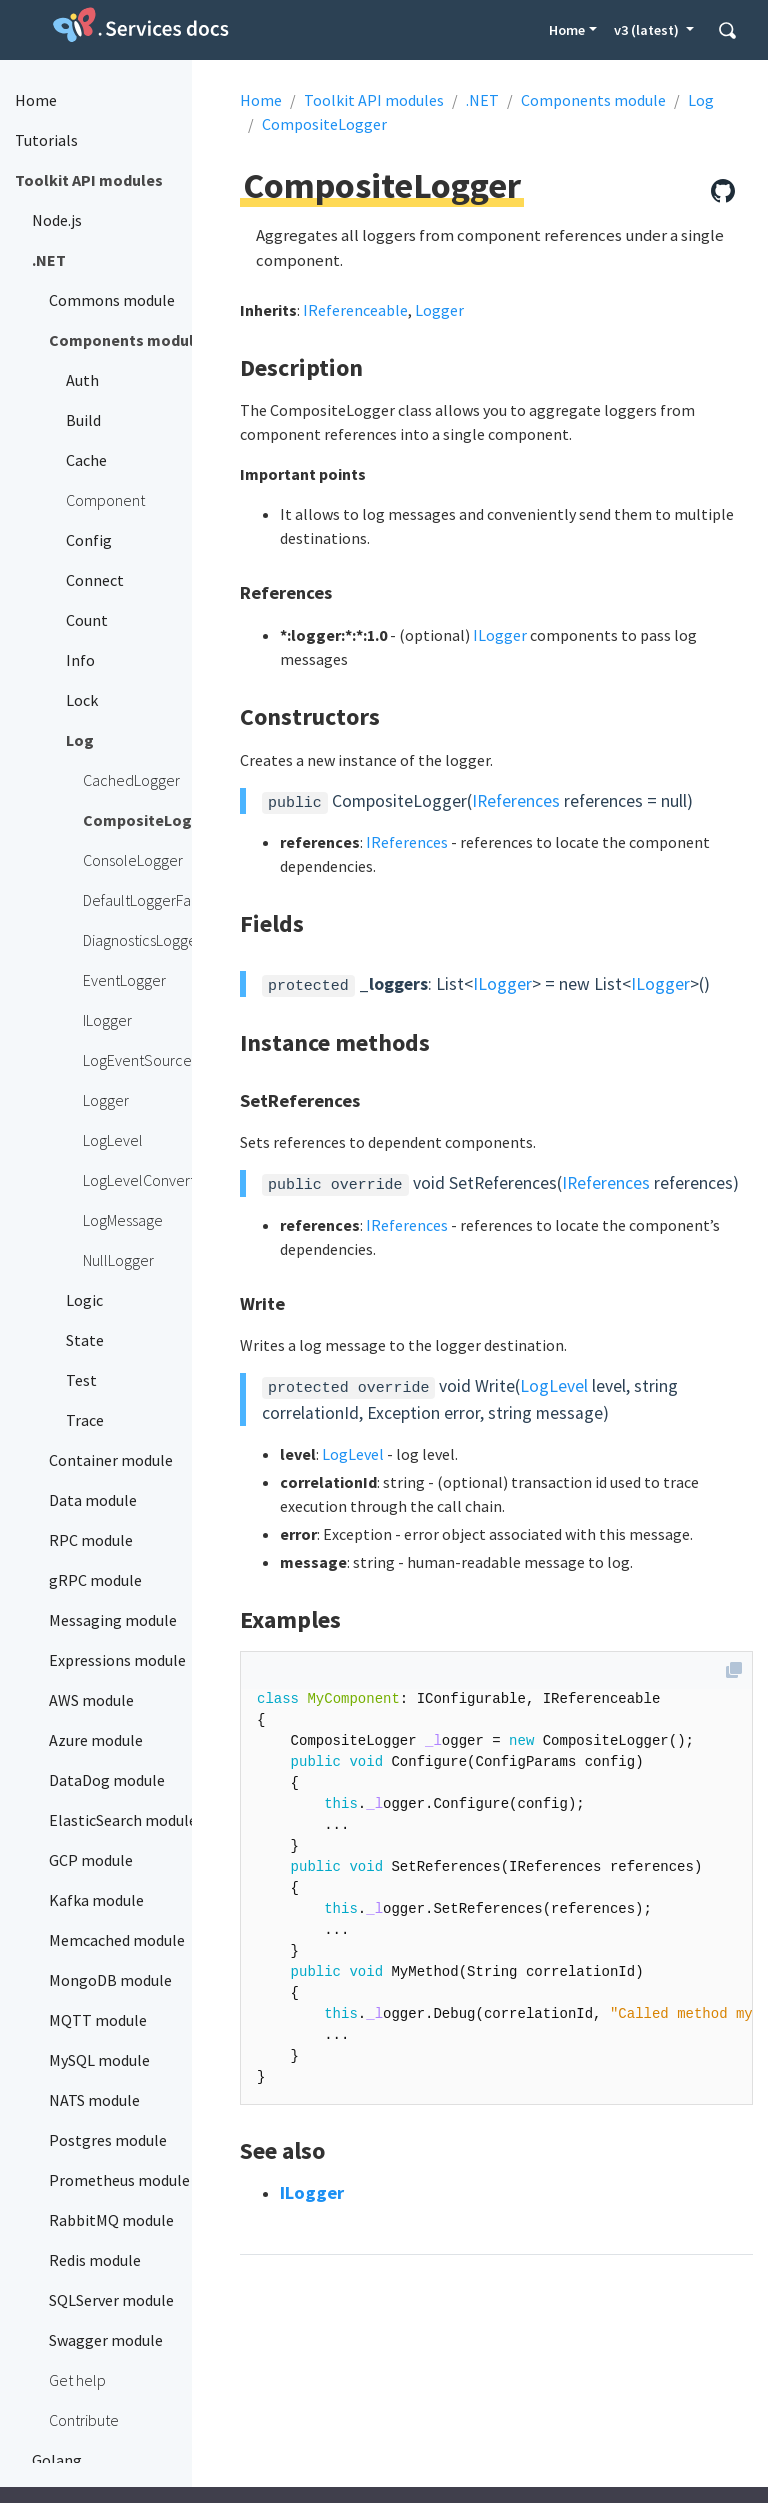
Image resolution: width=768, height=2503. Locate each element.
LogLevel (554, 1386)
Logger (439, 310)
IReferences (516, 801)
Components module (593, 100)
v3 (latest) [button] (648, 30)
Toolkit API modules (374, 100)
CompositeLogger (324, 124)
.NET (482, 100)
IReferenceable (355, 310)
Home (567, 30)
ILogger (500, 635)
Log (701, 100)
